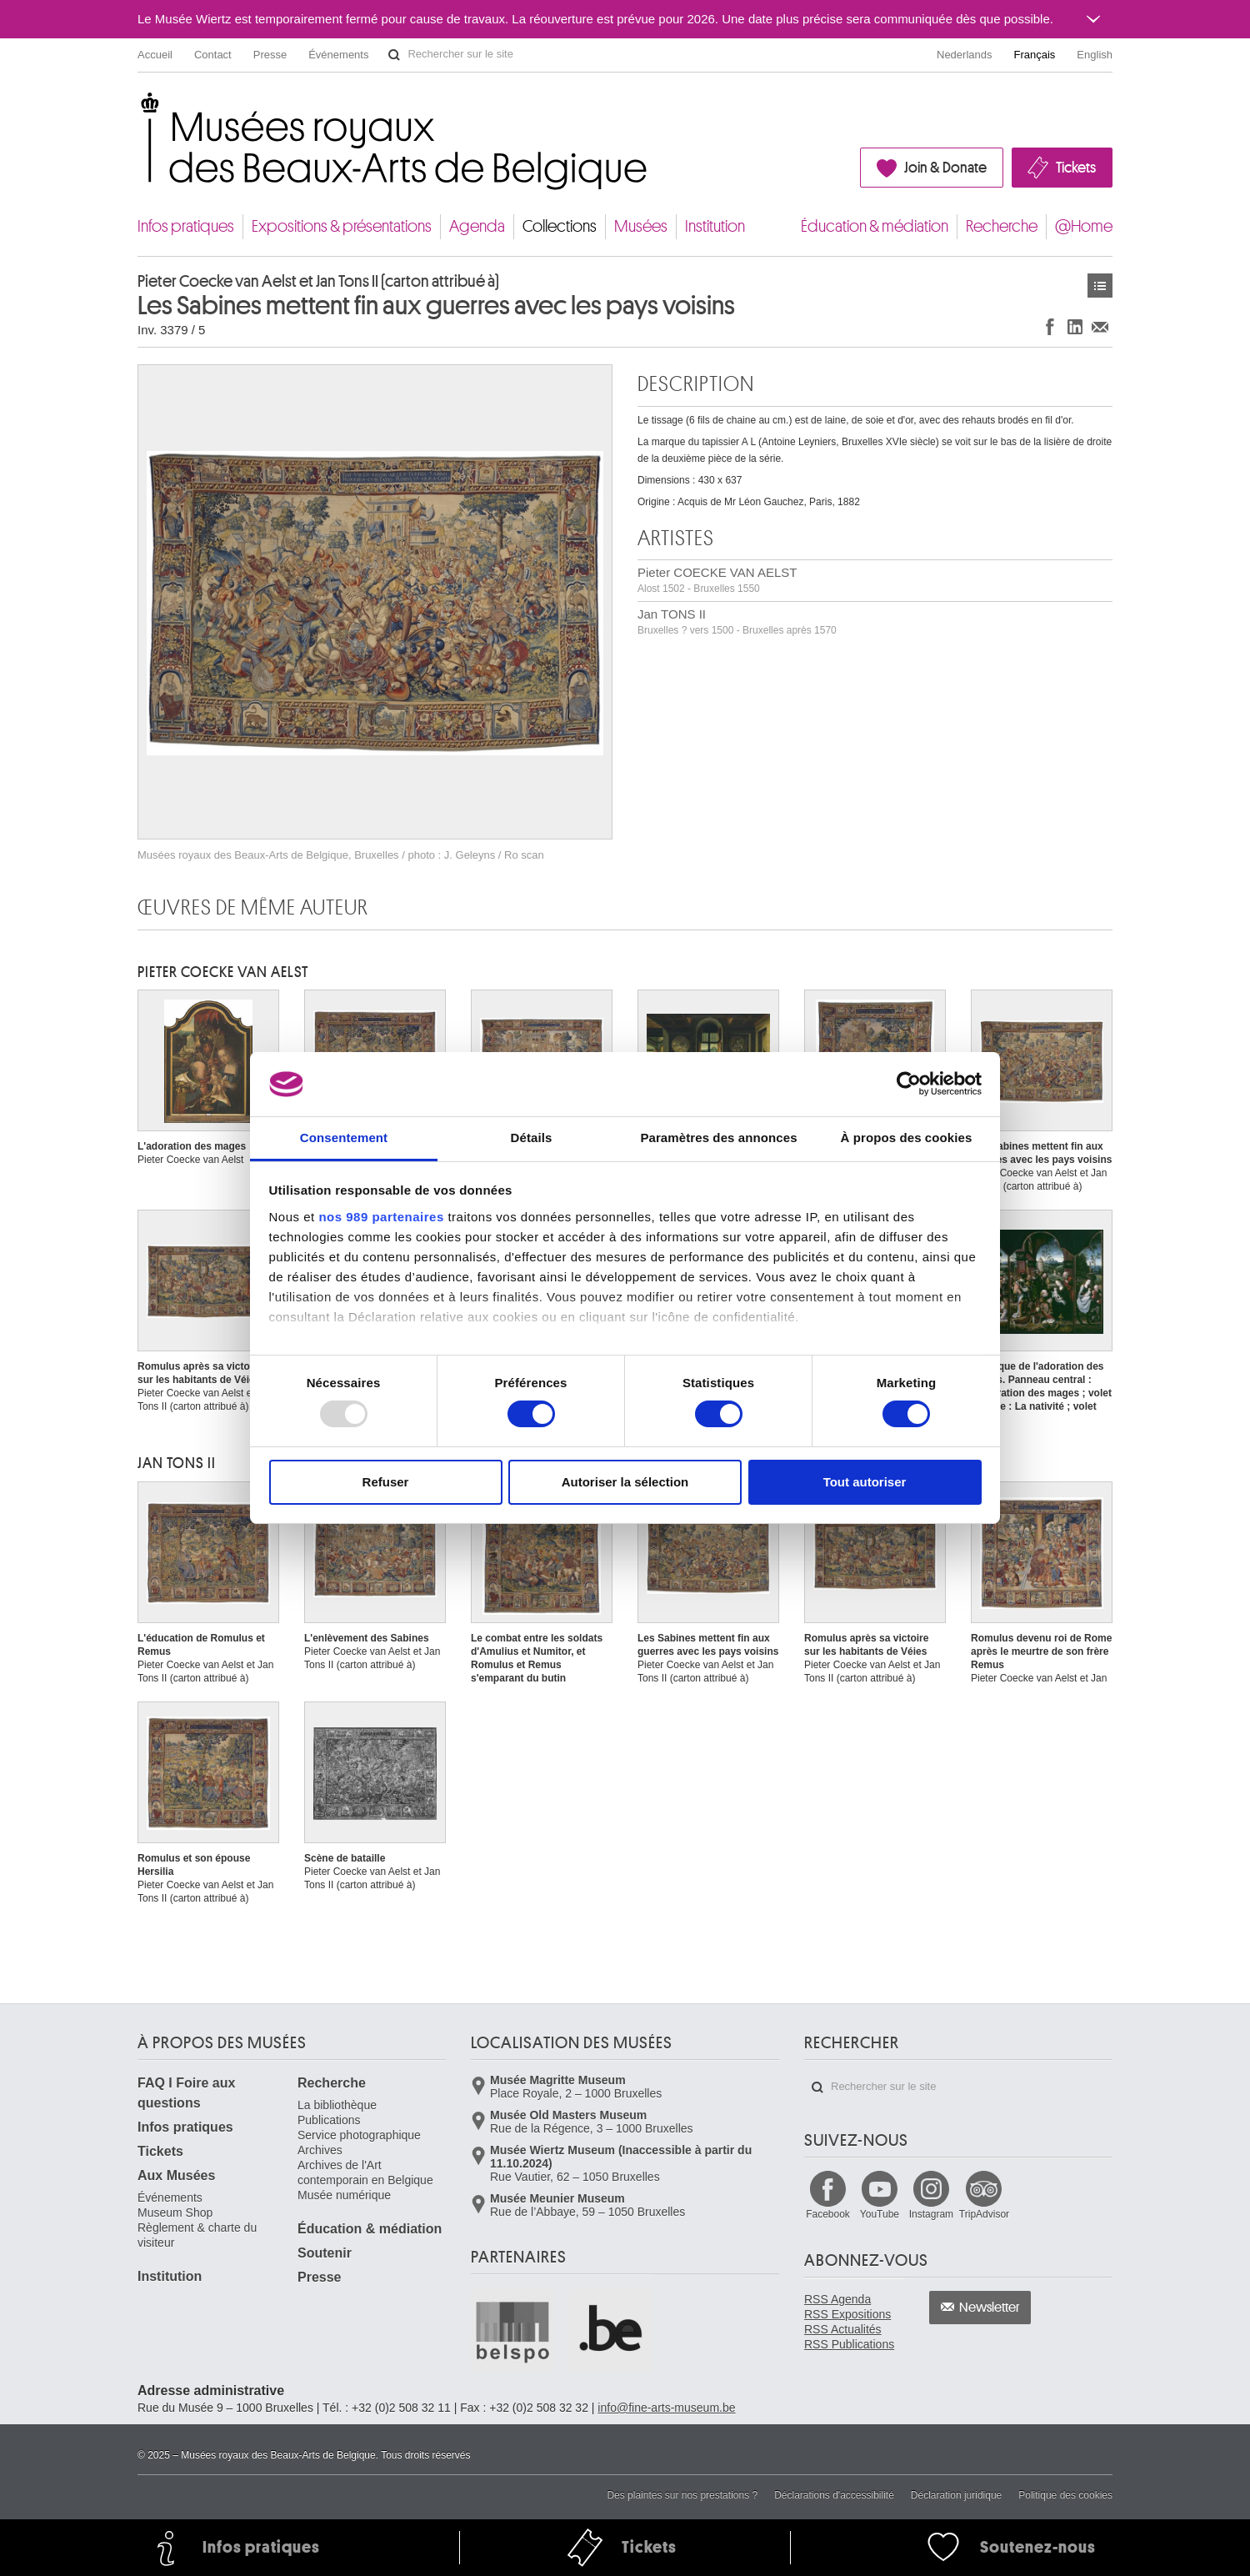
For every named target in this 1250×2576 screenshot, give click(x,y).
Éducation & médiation (874, 226)
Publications (329, 2120)
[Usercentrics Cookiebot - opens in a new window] (909, 1083)
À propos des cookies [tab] (906, 1137)
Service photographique (359, 2135)
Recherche (1002, 226)
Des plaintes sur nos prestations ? (682, 2495)
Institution (715, 226)
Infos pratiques (186, 226)
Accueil (155, 54)
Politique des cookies (1065, 2495)
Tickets (1076, 167)
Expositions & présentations (342, 226)
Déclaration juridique (956, 2495)
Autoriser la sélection (625, 1482)
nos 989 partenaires (380, 1217)
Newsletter (989, 2307)
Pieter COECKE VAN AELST (717, 579)
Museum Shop (175, 2212)
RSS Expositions (847, 2314)
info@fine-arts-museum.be (666, 2407)
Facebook (828, 2214)
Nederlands (964, 54)
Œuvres (1100, 285)
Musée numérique (344, 2195)
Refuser (385, 1482)
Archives (320, 2150)
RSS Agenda (837, 2299)
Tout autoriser (865, 1482)
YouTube (879, 2214)
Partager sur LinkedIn (1075, 326)
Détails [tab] (531, 1137)
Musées (641, 226)
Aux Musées (176, 2175)
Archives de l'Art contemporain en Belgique (365, 2172)
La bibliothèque (337, 2105)
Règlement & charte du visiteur (197, 2235)
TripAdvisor (984, 2214)
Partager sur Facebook (1050, 326)
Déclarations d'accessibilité (834, 2495)
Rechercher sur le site (394, 55)
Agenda (477, 226)
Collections (559, 226)
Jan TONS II (737, 621)
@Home (1083, 226)
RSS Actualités (843, 2329)
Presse (270, 54)
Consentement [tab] (344, 1137)
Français (1035, 54)
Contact (213, 54)
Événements (338, 54)
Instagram (931, 2214)
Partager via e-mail (1100, 326)
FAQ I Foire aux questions (186, 2093)
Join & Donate (945, 167)
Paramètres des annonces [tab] (718, 1137)
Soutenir (325, 2253)
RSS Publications (849, 2344)
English (1094, 54)
